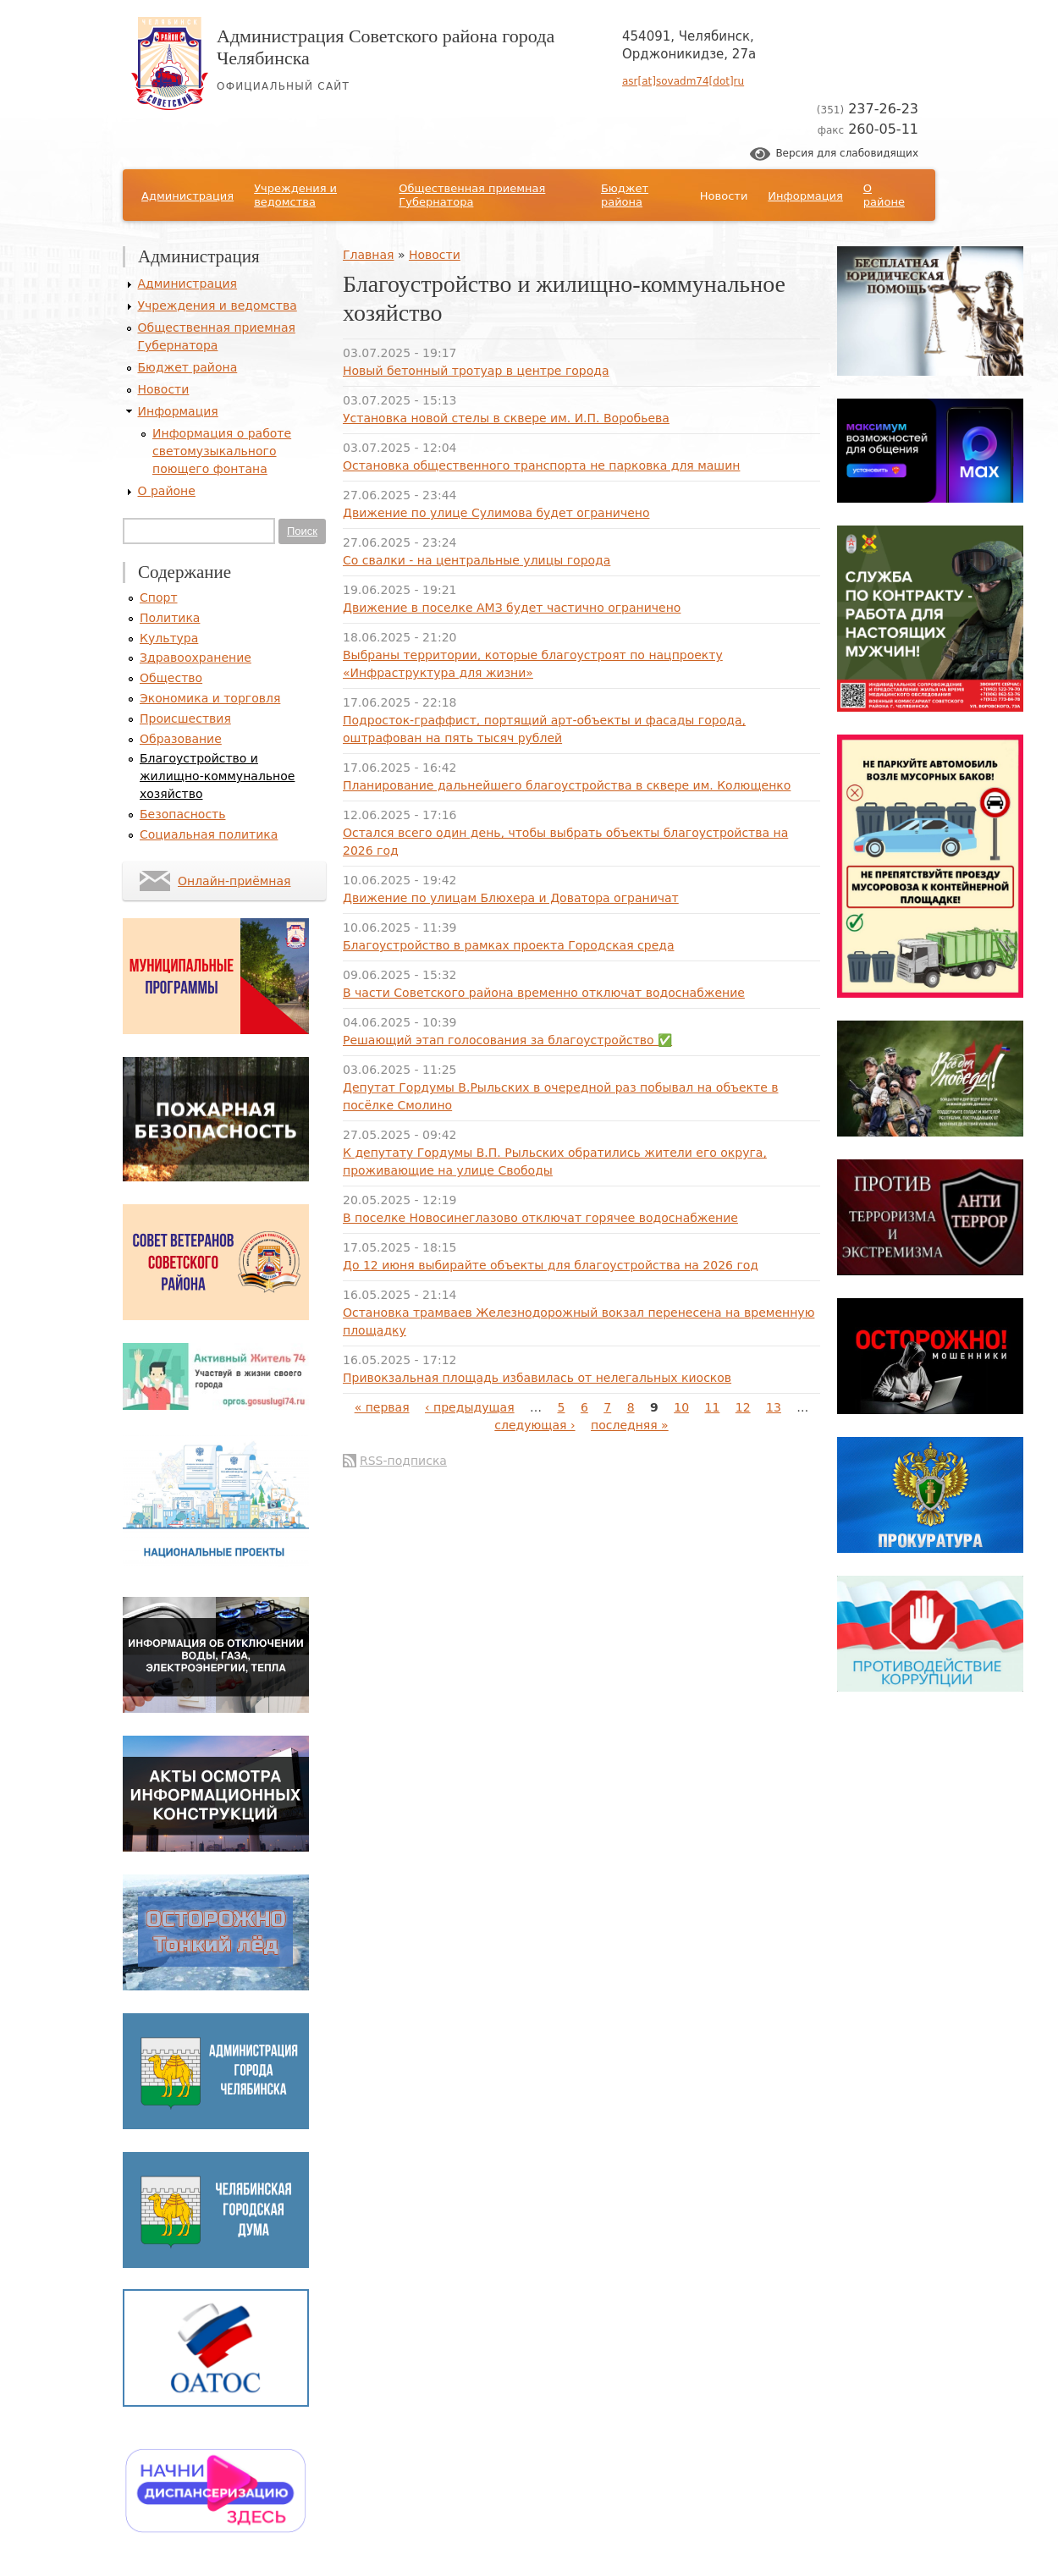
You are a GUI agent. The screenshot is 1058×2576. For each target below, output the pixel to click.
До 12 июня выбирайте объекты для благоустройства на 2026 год (550, 1265)
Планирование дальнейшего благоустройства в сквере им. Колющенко (567, 785)
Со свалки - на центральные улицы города (476, 560)
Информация (805, 196)
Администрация (187, 196)
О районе (884, 195)
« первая (382, 1407)
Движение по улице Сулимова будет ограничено (496, 513)
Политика (170, 618)
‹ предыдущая (470, 1407)
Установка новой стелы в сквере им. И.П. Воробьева (506, 418)
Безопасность (182, 814)
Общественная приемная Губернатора (472, 195)
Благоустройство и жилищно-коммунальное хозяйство (217, 776)
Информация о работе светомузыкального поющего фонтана (221, 451)
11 (712, 1407)
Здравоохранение (195, 657)
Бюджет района (624, 195)
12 (743, 1407)
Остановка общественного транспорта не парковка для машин (541, 465)
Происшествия (185, 718)
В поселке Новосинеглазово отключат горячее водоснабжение (540, 1218)
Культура (169, 638)
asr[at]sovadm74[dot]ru (683, 81)
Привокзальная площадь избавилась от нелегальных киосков (537, 1377)
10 (681, 1407)
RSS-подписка (403, 1460)
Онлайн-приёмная (234, 881)
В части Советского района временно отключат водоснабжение (544, 992)
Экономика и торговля (210, 698)
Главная (368, 254)
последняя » (630, 1425)
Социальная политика (209, 834)
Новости (724, 196)
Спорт (159, 597)
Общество (171, 678)
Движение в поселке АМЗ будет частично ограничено (512, 607)
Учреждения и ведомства (295, 195)
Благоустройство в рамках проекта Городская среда (509, 945)
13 (773, 1407)
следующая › (534, 1425)
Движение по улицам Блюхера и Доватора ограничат (511, 898)
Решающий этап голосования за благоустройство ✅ (507, 1040)
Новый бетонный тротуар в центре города (476, 370)
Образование (181, 739)
